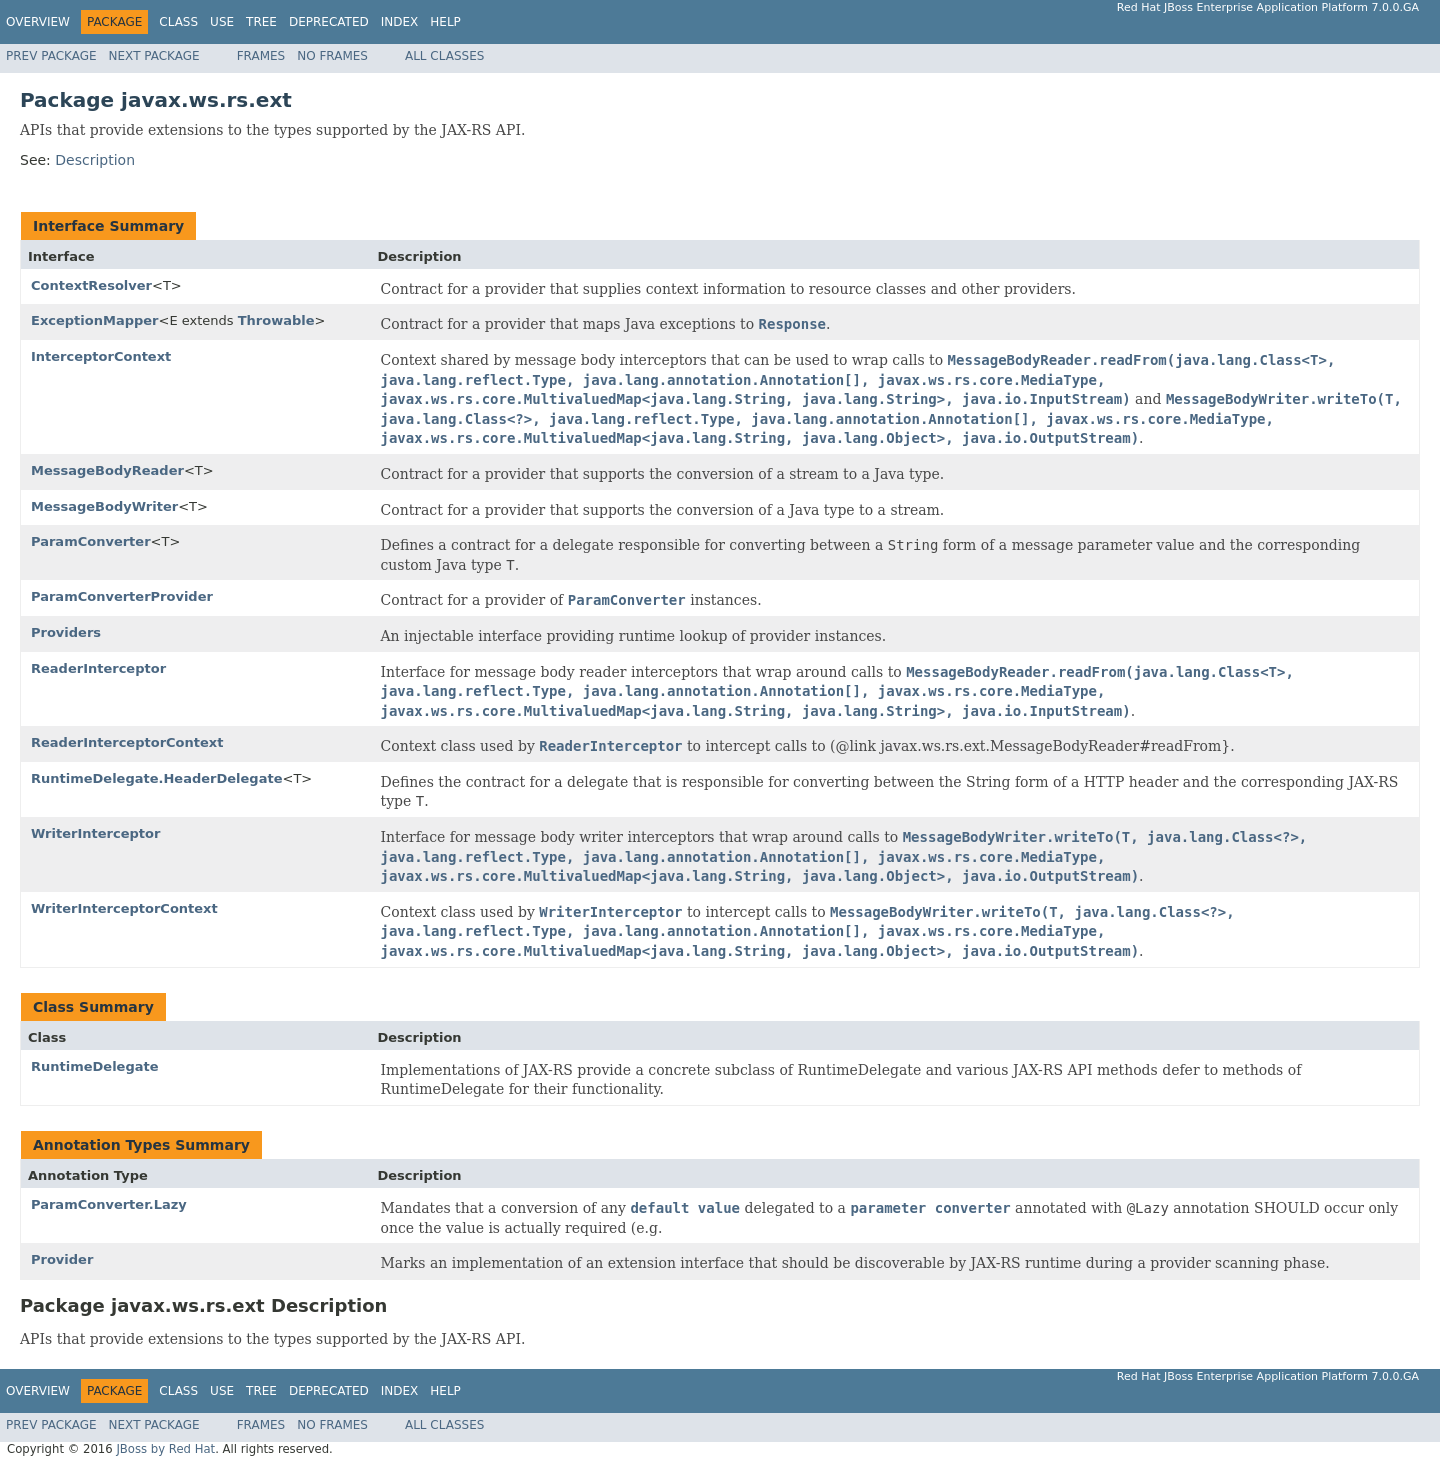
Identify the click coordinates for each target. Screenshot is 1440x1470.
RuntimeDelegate (95, 1066)
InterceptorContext (101, 356)
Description (95, 160)
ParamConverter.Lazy (109, 1204)
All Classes (444, 56)
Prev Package (51, 56)
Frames (261, 56)
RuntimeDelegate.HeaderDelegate (156, 778)
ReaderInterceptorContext (127, 742)
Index (400, 22)
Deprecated (329, 22)
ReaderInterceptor (98, 668)
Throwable (276, 320)
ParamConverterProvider (122, 596)
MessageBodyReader (107, 470)
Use (222, 22)
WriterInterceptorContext (124, 908)
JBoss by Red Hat (165, 1449)
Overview (38, 22)
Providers (66, 632)
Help (445, 22)
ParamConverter (91, 541)
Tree (261, 22)
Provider (62, 1259)
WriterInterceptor (95, 833)
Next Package (154, 56)
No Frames (332, 56)
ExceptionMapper (95, 320)
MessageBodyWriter (104, 506)
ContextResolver (91, 285)
